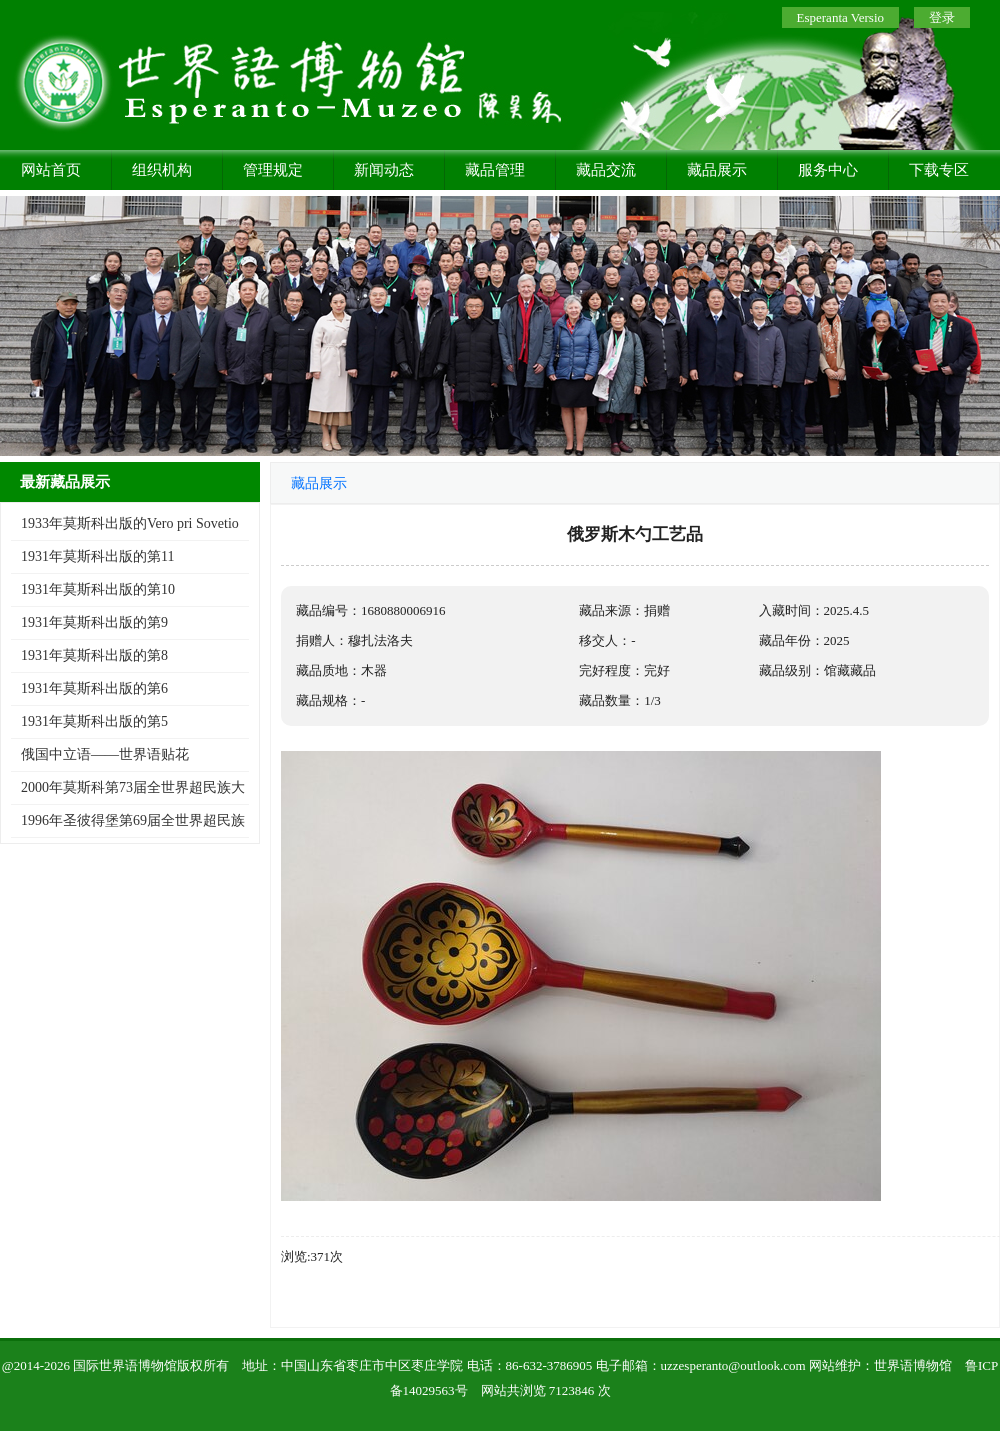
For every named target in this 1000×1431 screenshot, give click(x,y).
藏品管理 (495, 170)
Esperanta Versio (840, 17)
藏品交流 (606, 170)
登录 (942, 17)
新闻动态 (384, 170)
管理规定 (273, 170)
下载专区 (939, 170)
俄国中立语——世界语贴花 (105, 754)
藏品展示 (717, 170)
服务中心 (828, 170)
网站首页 (51, 170)
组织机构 (162, 170)
